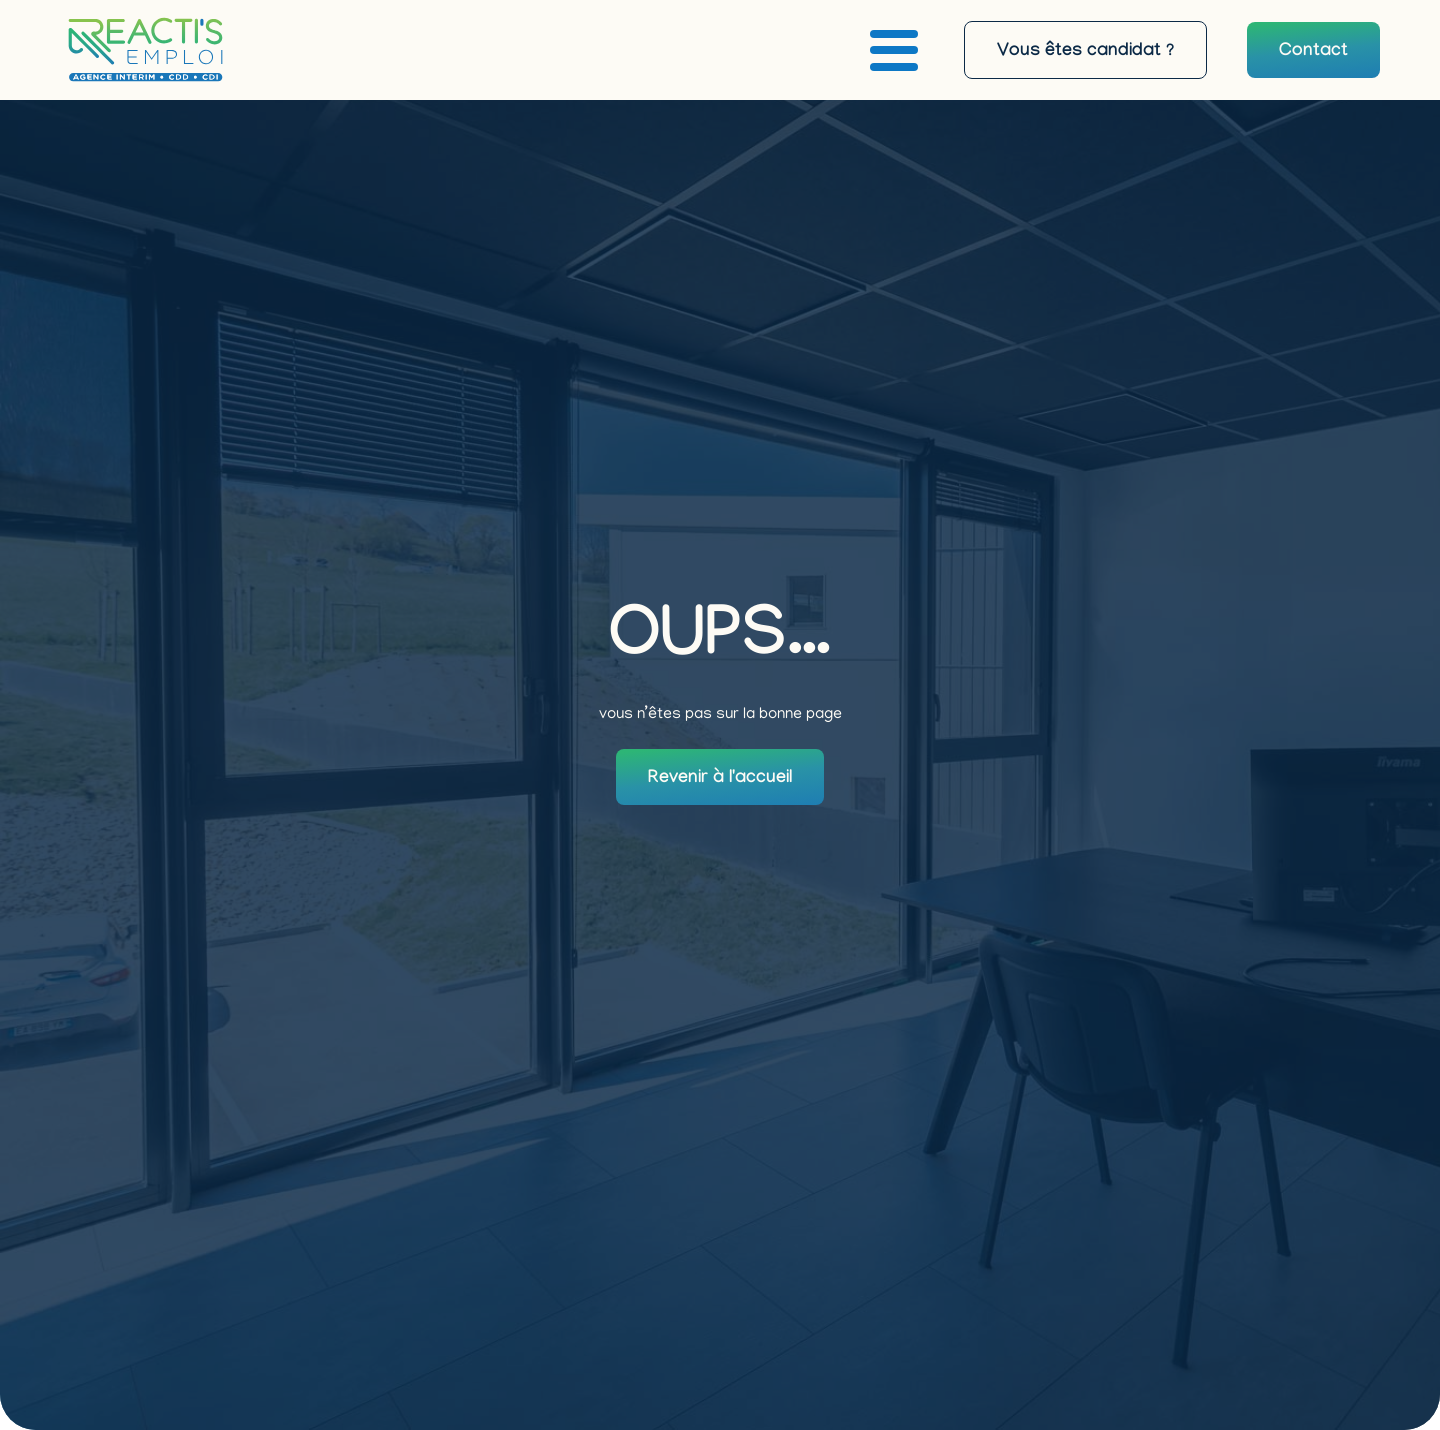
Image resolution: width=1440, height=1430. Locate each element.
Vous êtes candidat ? (1085, 52)
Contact (1313, 52)
